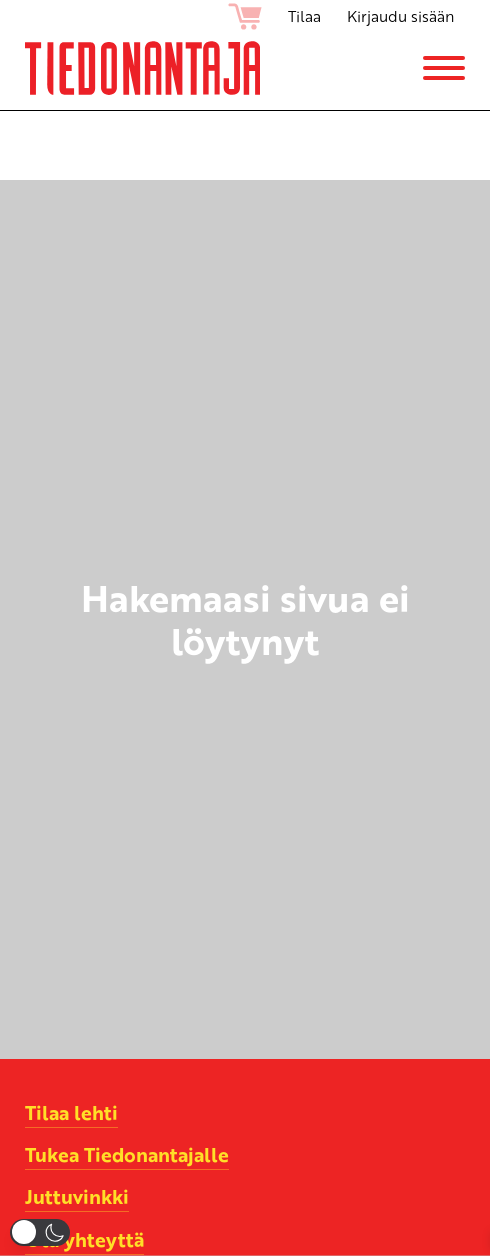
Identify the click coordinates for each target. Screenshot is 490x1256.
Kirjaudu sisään (400, 16)
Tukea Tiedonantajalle (127, 1154)
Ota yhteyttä (84, 1239)
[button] (40, 1232)
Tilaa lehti (71, 1112)
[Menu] (444, 68)
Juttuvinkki (77, 1196)
